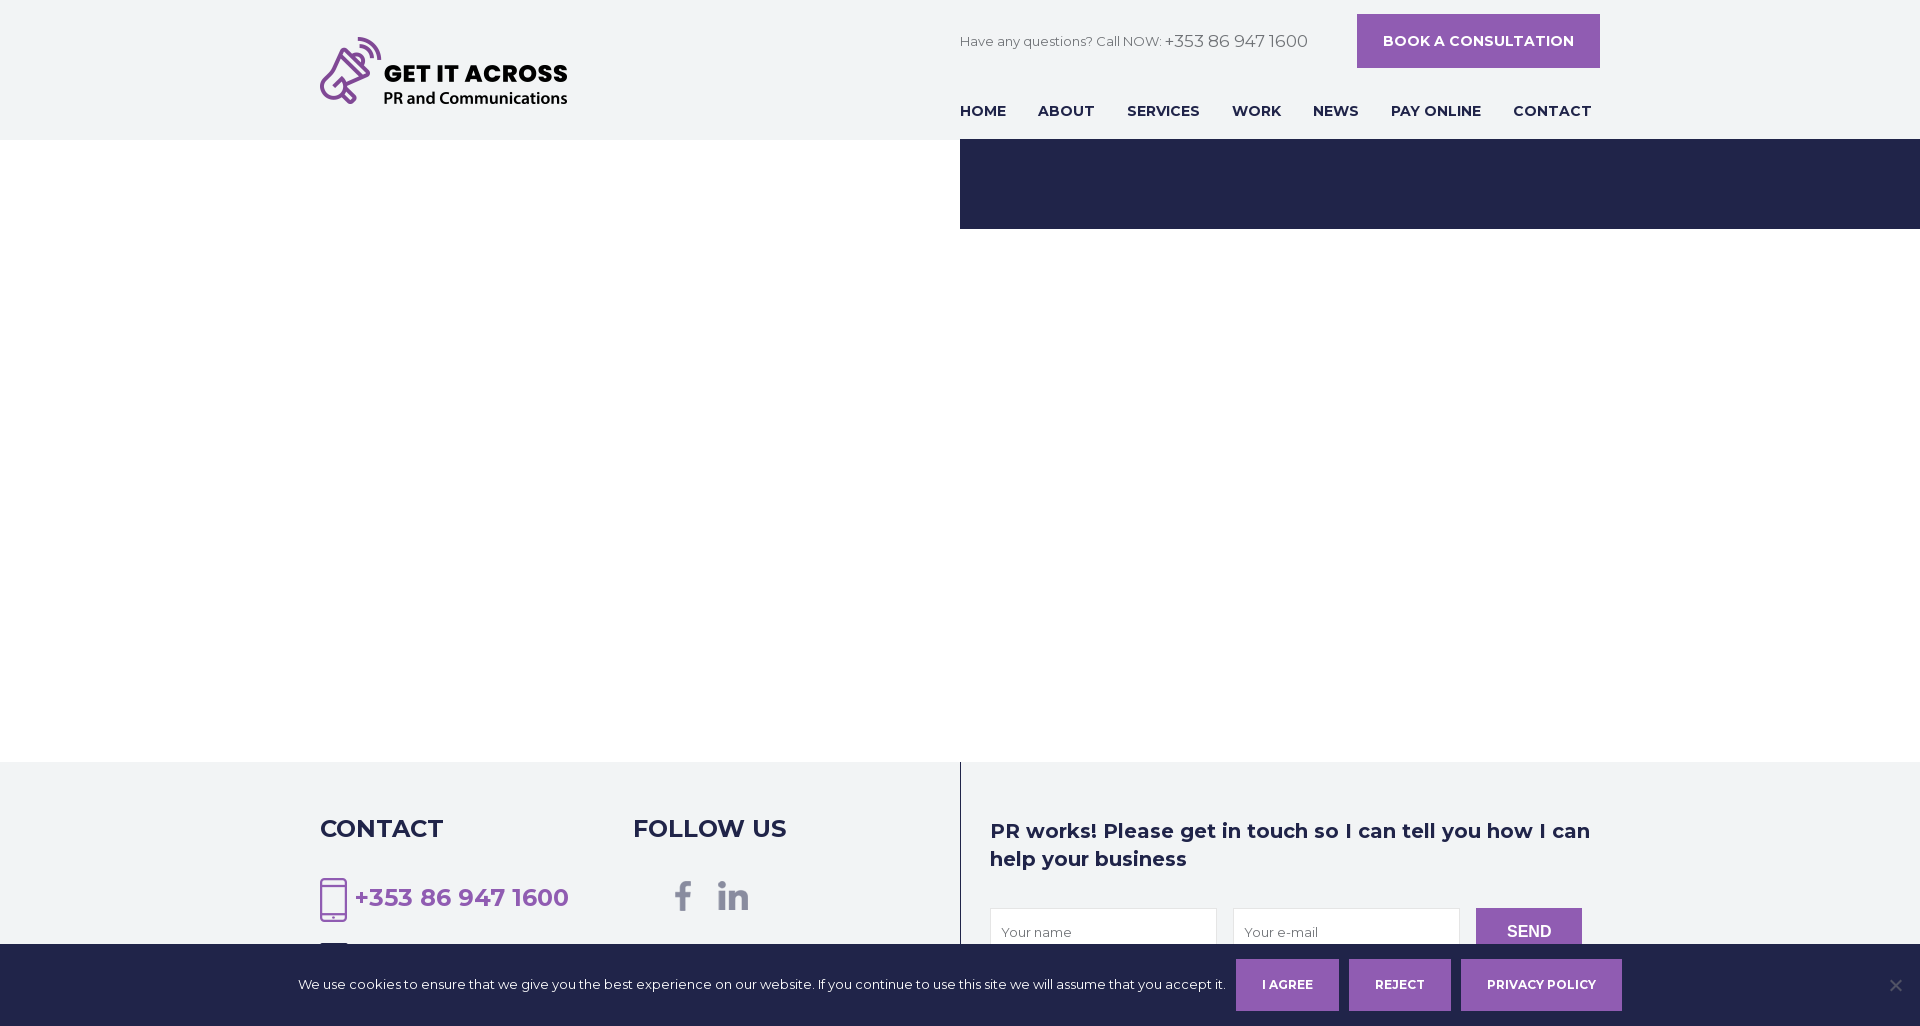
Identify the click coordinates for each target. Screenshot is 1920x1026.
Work (1256, 111)
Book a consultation (1478, 41)
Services (1163, 111)
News (1336, 111)
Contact (1552, 111)
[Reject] (1895, 985)
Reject (1400, 984)
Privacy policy (1541, 984)
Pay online (1436, 111)
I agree (1287, 984)
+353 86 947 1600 (1236, 41)
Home (983, 111)
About (1066, 111)
